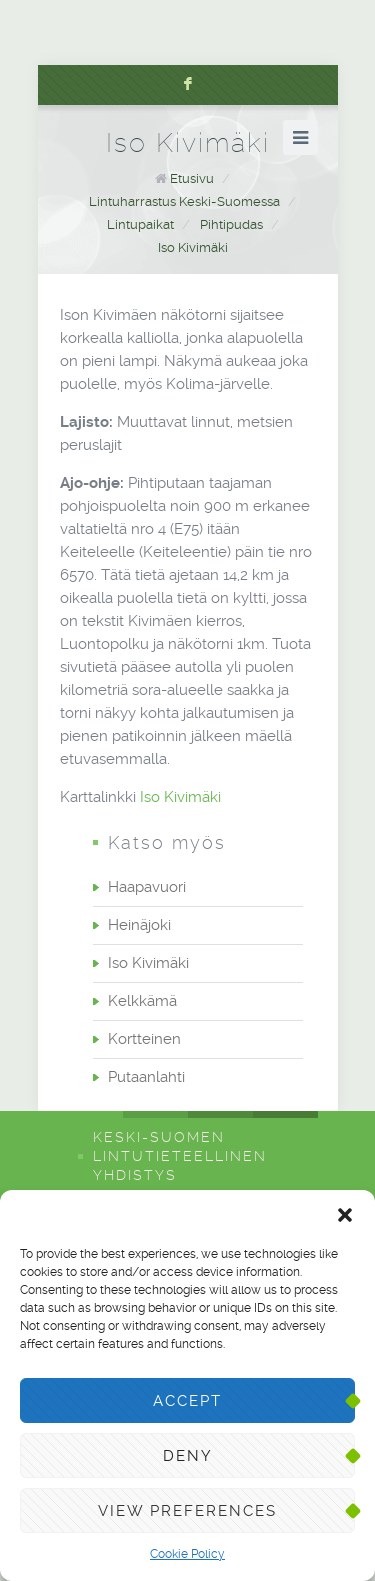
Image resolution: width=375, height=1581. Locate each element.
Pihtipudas (231, 224)
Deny (188, 1456)
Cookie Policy (187, 1554)
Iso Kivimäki (193, 247)
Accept (187, 1401)
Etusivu (192, 178)
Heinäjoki (139, 925)
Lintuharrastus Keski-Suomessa (184, 201)
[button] (345, 1215)
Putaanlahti (146, 1077)
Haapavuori (147, 887)
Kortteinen (144, 1039)
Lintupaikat (140, 224)
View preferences (187, 1511)
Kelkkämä (142, 1001)
